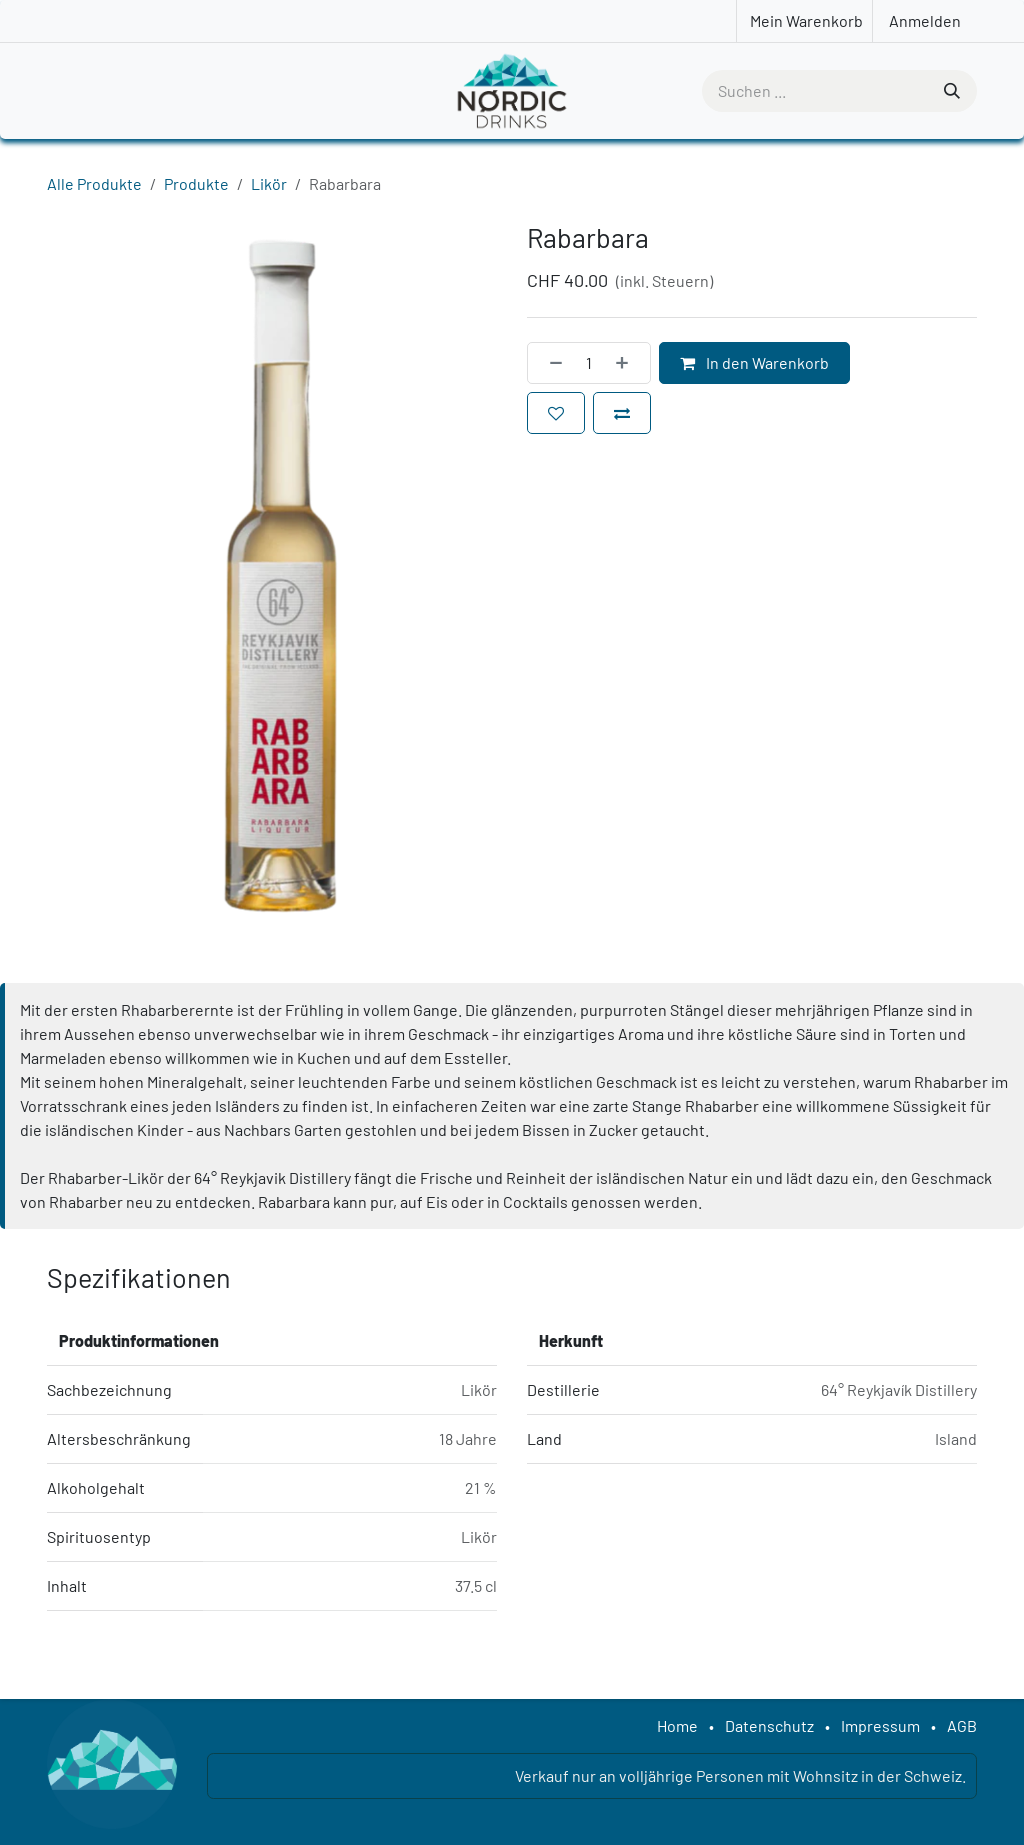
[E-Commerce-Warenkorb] (804, 21)
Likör (269, 183)
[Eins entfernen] (550, 363)
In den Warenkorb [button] (754, 362)
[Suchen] (950, 91)
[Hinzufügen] (628, 363)
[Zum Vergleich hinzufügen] (622, 413)
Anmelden (925, 20)
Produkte (196, 183)
